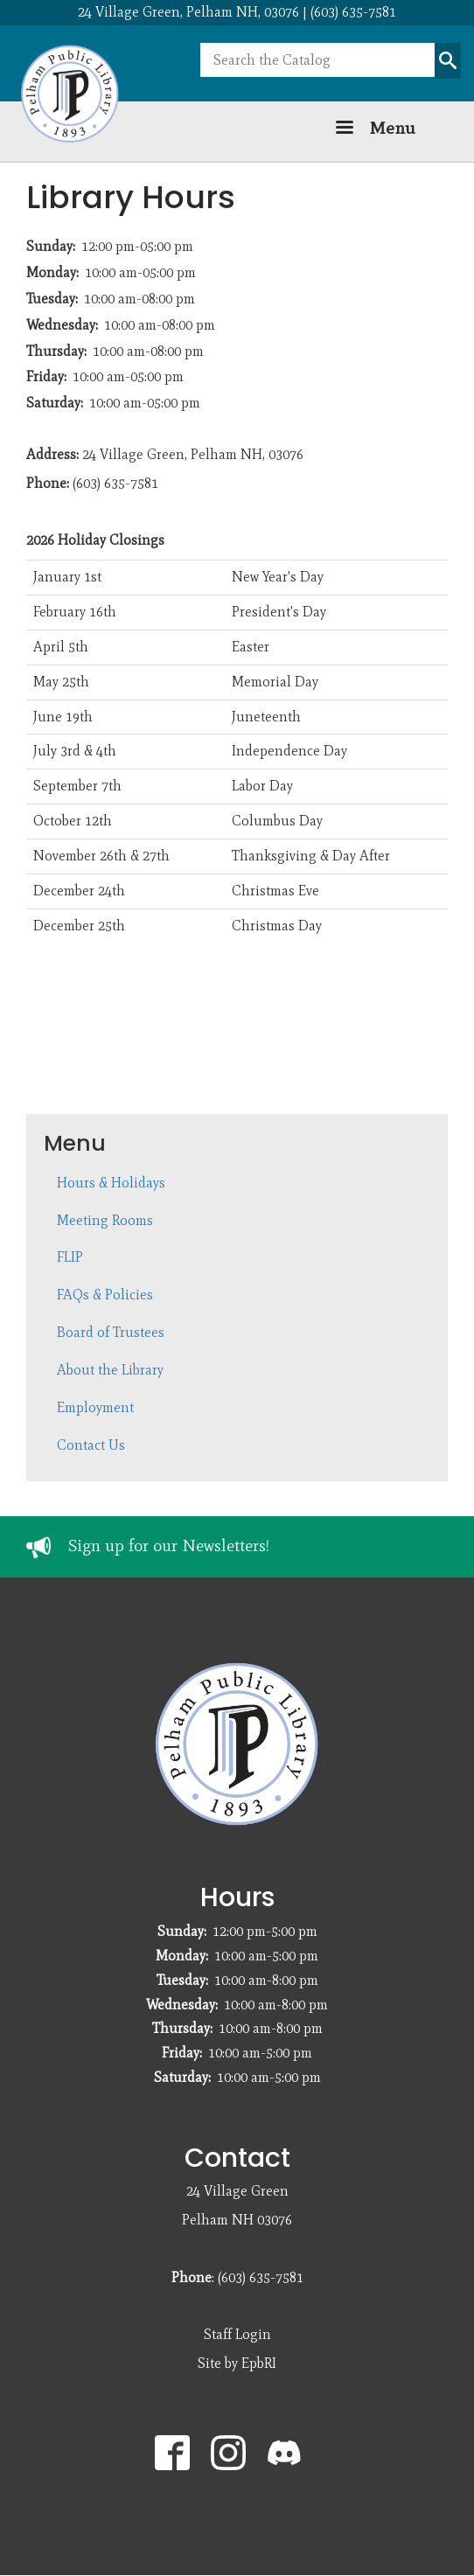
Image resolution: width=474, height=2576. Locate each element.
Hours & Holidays (111, 1182)
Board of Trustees (110, 1332)
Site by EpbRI (237, 2363)
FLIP (70, 1257)
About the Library (110, 1369)
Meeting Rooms (105, 1220)
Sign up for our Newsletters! (168, 1545)
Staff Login (237, 2334)
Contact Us (91, 1445)
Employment (95, 1407)
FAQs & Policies (105, 1294)
